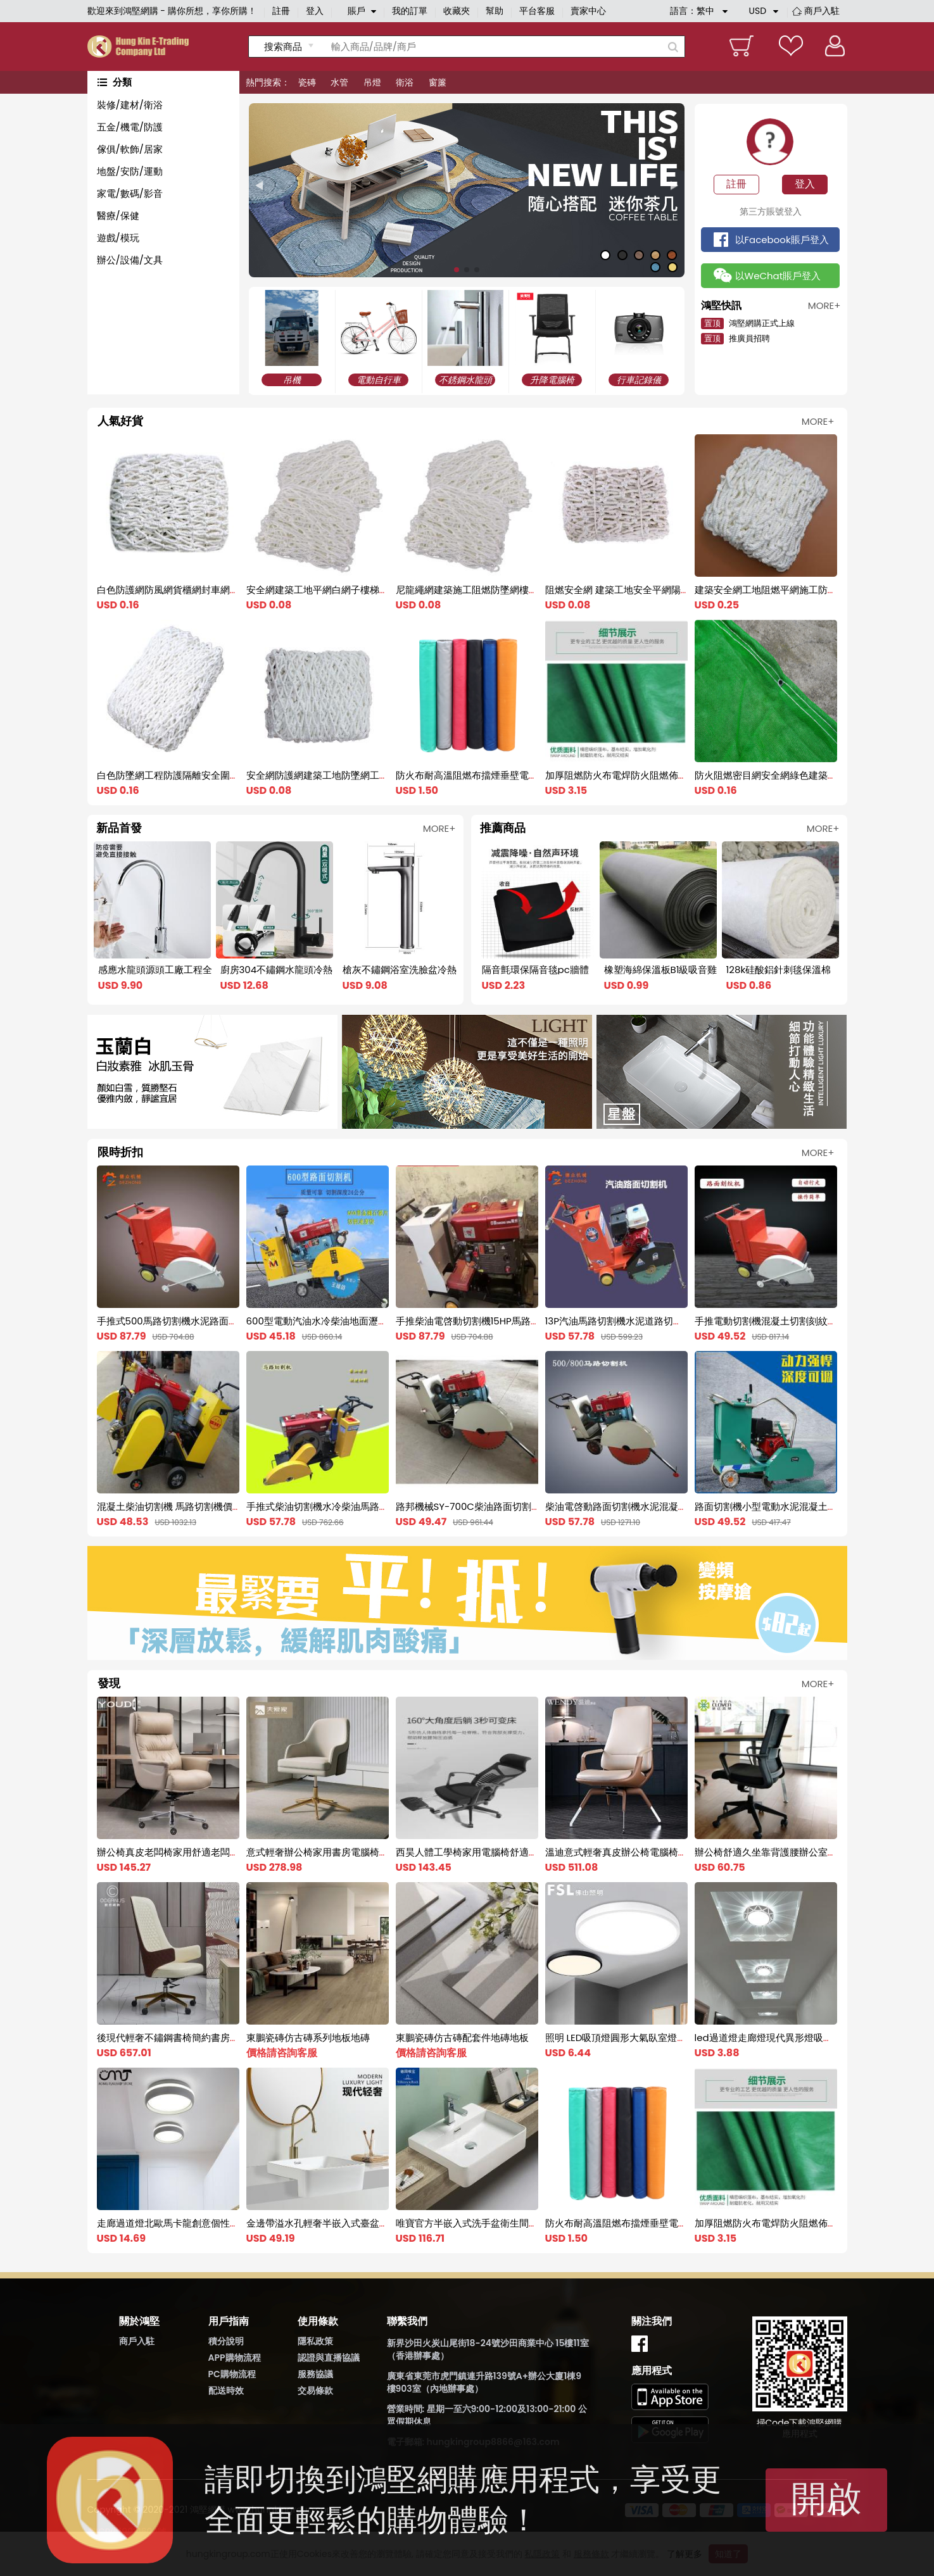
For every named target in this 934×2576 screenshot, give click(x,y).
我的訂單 (409, 10)
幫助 (494, 10)
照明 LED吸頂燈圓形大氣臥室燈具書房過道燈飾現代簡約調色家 (678, 2037)
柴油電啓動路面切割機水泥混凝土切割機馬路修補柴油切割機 (673, 1506)
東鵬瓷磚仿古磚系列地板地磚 (308, 2037)
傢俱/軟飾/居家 (130, 149)
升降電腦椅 (552, 380)
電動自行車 (379, 380)
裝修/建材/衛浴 (130, 104)
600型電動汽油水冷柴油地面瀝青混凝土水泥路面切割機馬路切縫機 (388, 1321)
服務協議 (315, 2374)
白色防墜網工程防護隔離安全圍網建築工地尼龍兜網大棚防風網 (230, 775)
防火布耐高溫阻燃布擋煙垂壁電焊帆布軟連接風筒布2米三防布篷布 (536, 775)
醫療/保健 (118, 215)
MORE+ (818, 421)
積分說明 (226, 2341)
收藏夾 (456, 10)
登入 (315, 10)
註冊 (281, 10)
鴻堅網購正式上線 (748, 323)
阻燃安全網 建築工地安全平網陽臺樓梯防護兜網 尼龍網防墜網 (676, 589)
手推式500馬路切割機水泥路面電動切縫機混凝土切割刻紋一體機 (234, 1321)
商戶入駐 (822, 10)
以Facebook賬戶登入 (782, 239)
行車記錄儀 (639, 380)
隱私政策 (315, 2341)
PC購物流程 (232, 2374)
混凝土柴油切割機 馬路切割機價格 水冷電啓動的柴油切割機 (223, 1506)
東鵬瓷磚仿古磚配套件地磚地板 (462, 2037)
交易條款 (315, 2390)
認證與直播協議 (329, 2357)
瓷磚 (307, 82)
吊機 (292, 380)
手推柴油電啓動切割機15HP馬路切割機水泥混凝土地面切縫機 (525, 1321)
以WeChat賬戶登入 (778, 275)
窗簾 (437, 82)
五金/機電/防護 (130, 127)
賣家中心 (588, 10)
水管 (339, 82)
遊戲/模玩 (118, 237)
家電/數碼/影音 (130, 193)
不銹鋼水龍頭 (465, 380)
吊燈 (372, 82)
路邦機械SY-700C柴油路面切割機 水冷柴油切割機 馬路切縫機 (528, 1506)
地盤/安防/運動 (130, 171)
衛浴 (404, 82)
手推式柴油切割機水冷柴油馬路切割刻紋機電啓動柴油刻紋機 (374, 1506)
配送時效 (226, 2390)
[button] (259, 185)
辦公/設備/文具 (130, 260)
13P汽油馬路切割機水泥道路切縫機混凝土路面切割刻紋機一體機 (680, 1321)
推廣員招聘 (735, 338)
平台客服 (537, 10)
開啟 (826, 2498)
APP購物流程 (234, 2357)
